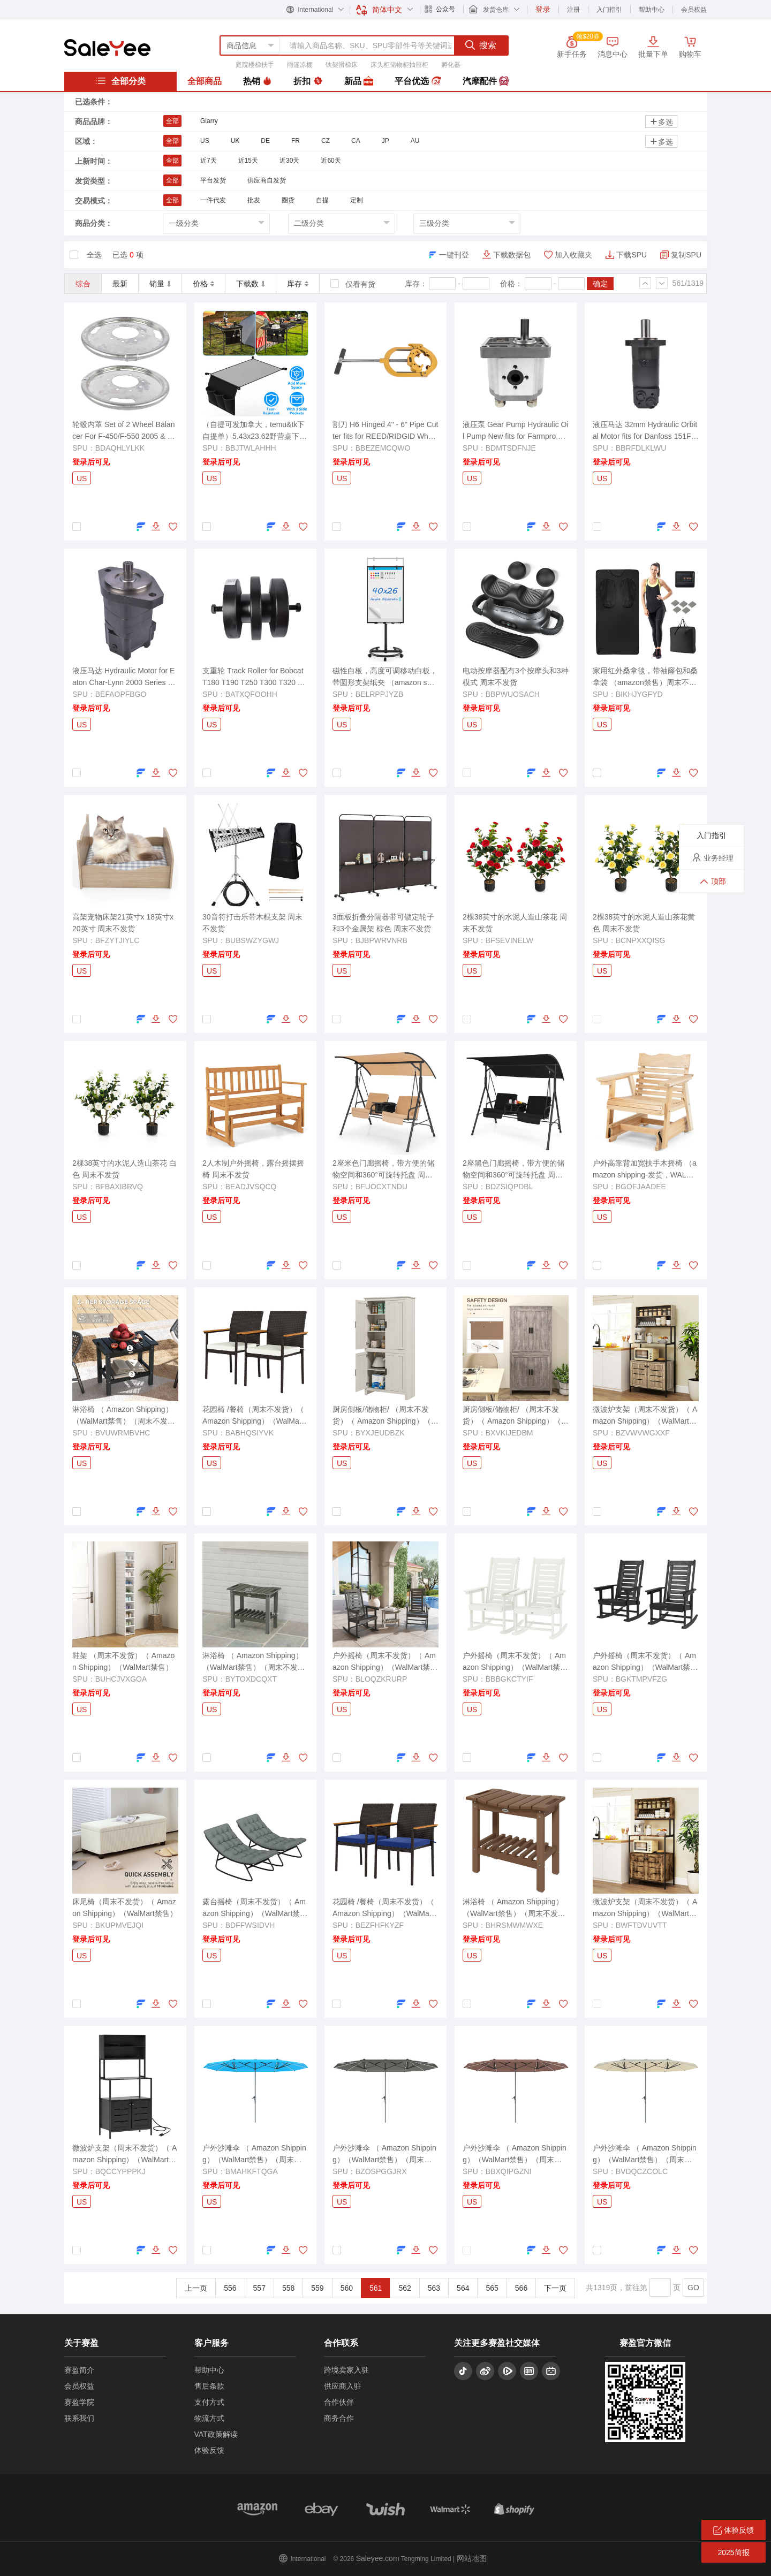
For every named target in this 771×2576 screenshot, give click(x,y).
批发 (253, 200)
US (204, 141)
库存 (297, 283)
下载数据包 (512, 254)
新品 (358, 81)
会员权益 (694, 9)
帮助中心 (651, 9)
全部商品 (204, 81)
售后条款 (209, 2386)
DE (265, 141)
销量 (160, 283)
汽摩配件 (486, 81)
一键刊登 (454, 254)
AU (415, 141)
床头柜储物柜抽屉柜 (399, 65)
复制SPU (686, 254)
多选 (661, 121)
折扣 (307, 81)
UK (235, 141)
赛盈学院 (79, 2402)
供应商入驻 (342, 2386)
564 (463, 2288)
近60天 (331, 160)
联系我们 (79, 2418)
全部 (172, 121)
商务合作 (339, 2418)
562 (404, 2288)
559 (317, 2288)
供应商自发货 (266, 180)
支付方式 (209, 2402)
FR (295, 141)
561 (375, 2288)
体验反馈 (209, 2450)
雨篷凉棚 (300, 65)
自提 (322, 200)
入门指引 (609, 9)
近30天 (289, 160)
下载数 (250, 283)
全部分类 (120, 80)
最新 (119, 283)
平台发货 (213, 180)
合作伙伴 (339, 2402)
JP (385, 141)
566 (521, 2288)
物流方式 (209, 2418)
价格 (203, 283)
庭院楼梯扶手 (255, 65)
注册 (573, 9)
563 (434, 2288)
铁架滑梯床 (342, 65)
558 (288, 2288)
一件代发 (213, 200)
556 (230, 2288)
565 (492, 2288)
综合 (82, 283)
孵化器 (450, 65)
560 (347, 2288)
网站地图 (472, 2558)
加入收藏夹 (573, 254)
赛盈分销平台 (107, 47)
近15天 (248, 160)
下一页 (555, 2288)
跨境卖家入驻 (346, 2370)
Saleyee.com (377, 2558)
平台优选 (418, 81)
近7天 (208, 160)
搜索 (480, 45)
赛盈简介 (79, 2370)
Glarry (209, 121)
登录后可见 (91, 462)
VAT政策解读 (216, 2434)
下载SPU (631, 254)
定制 (356, 200)
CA (355, 141)
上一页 (196, 2288)
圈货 (288, 200)
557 (259, 2288)
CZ (325, 141)
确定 (600, 283)
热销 (257, 81)
